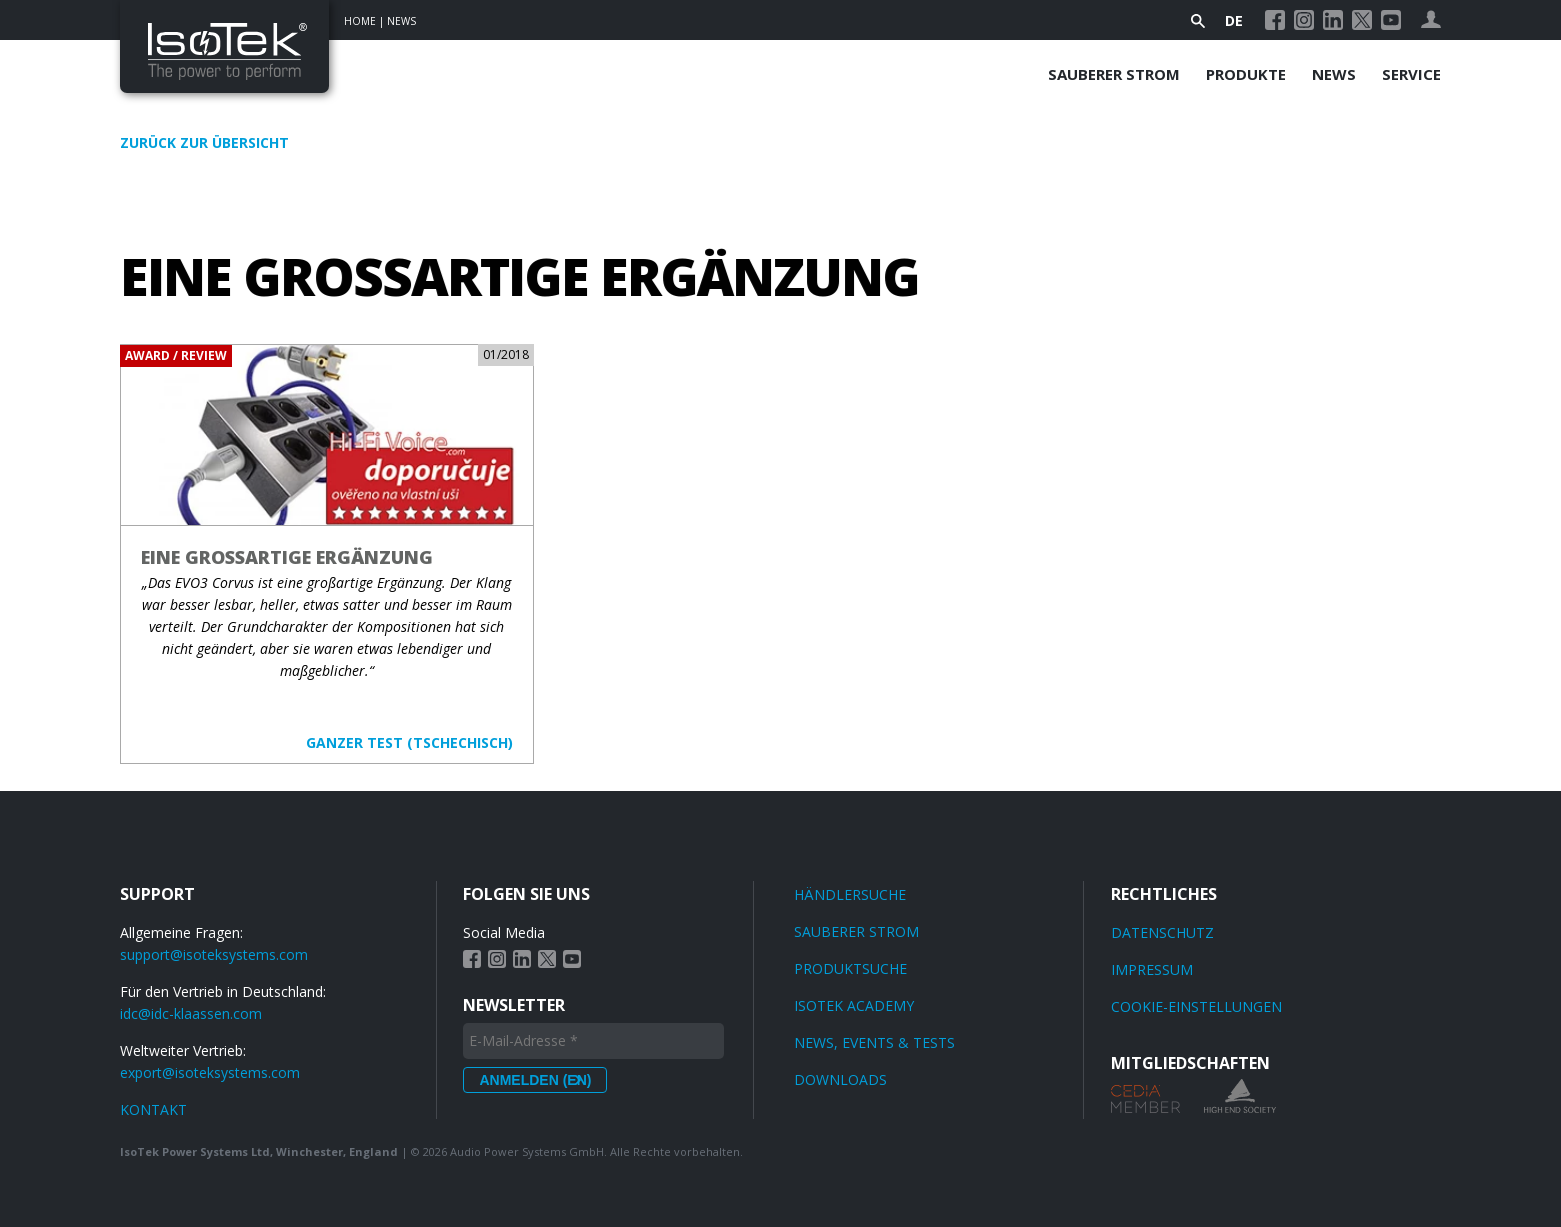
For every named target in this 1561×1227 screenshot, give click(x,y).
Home (360, 21)
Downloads (840, 1079)
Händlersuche (850, 894)
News (401, 21)
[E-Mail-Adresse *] (593, 1041)
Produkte (1246, 74)
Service (1411, 74)
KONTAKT (153, 1109)
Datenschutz (1162, 932)
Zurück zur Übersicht (204, 142)
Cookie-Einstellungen (1196, 1006)
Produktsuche (850, 968)
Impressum (1152, 969)
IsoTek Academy (854, 1005)
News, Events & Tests (874, 1042)
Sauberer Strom (1114, 74)
